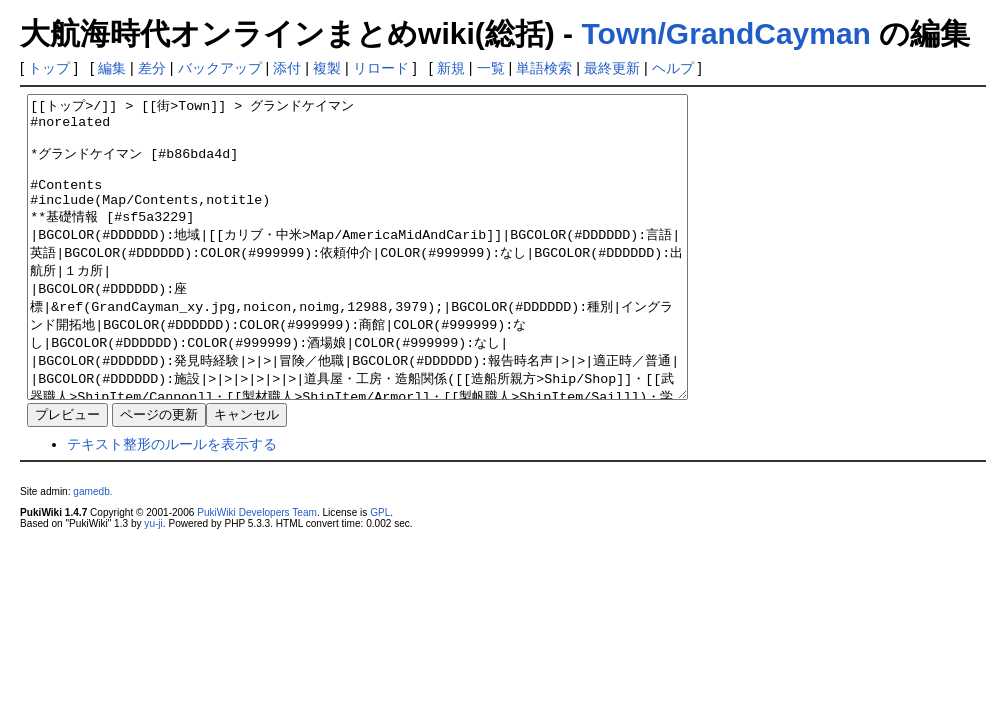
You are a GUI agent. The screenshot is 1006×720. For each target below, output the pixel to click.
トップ (49, 68)
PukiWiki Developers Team (257, 572)
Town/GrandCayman (725, 33)
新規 (451, 68)
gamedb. (92, 551)
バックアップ (220, 68)
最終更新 (612, 68)
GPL (380, 572)
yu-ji (153, 583)
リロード (381, 68)
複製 (327, 68)
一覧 (491, 68)
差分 (152, 68)
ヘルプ (673, 68)
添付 (287, 68)
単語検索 (544, 68)
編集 (112, 68)
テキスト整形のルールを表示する (172, 504)
